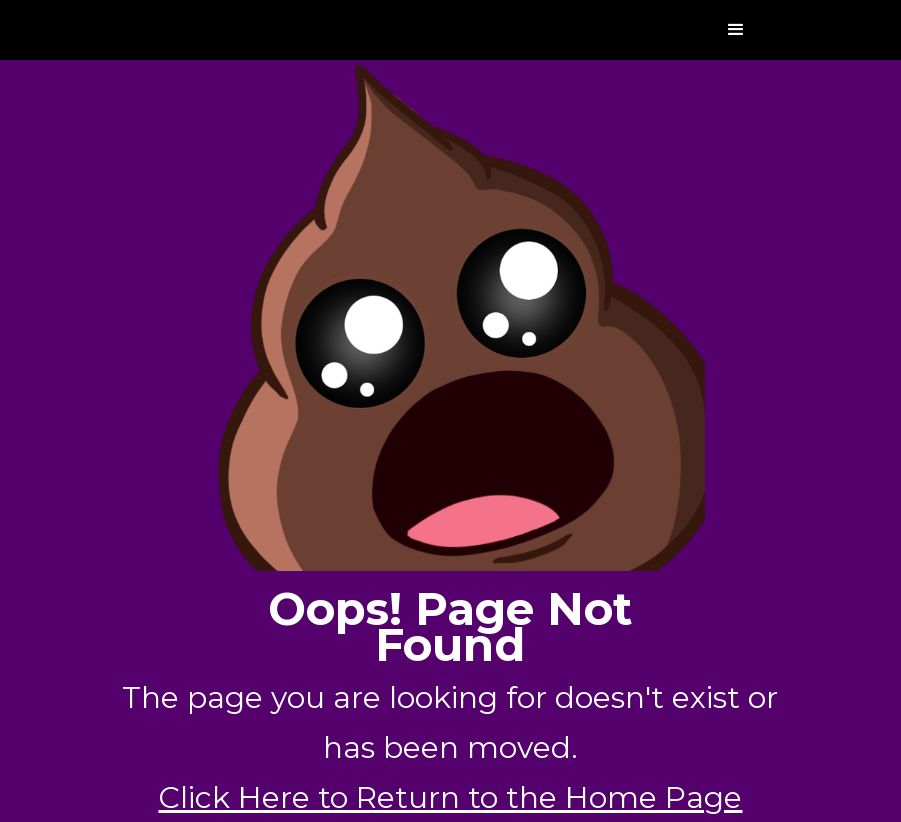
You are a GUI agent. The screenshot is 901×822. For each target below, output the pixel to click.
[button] (736, 30)
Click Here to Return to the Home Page (450, 797)
